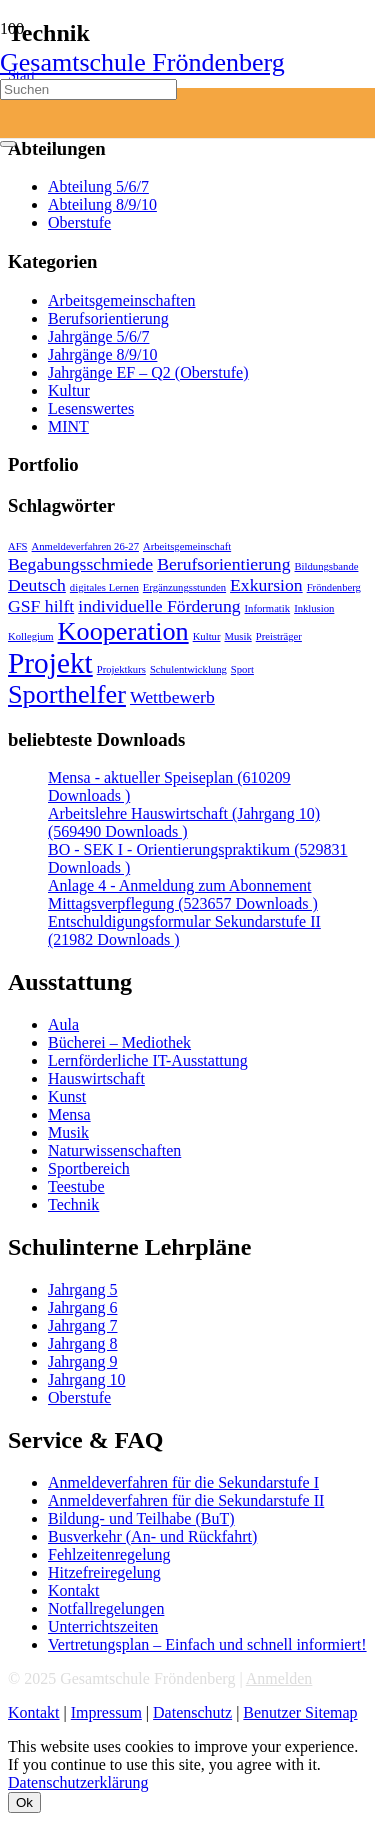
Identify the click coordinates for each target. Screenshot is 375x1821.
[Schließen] (8, 144)
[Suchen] (88, 89)
